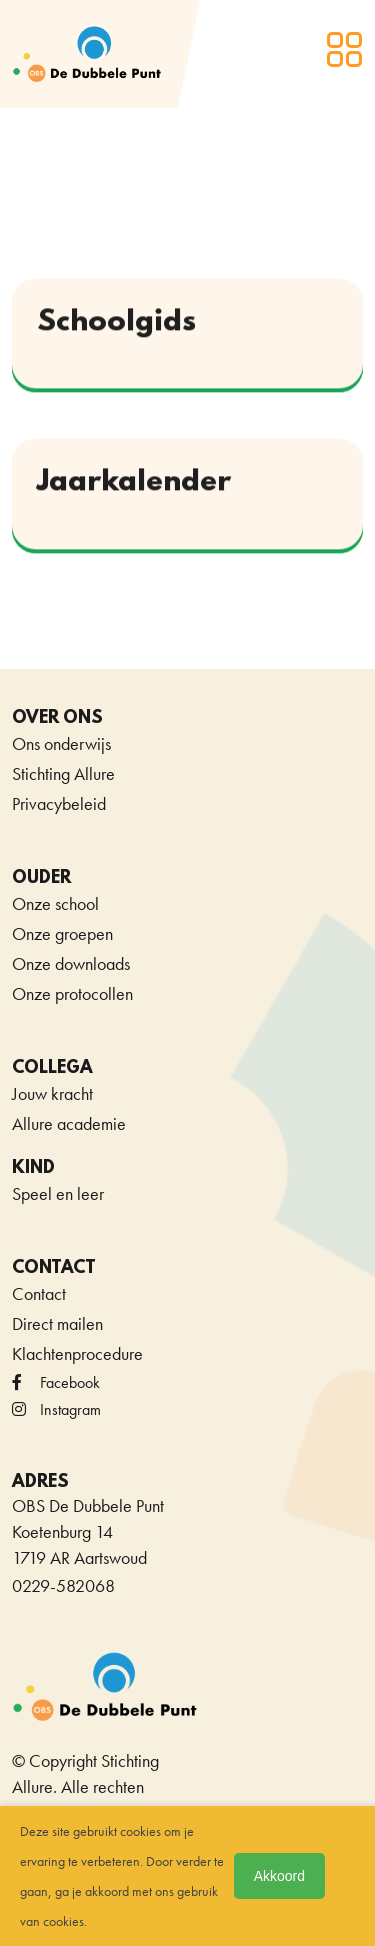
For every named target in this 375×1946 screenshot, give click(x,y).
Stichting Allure (63, 773)
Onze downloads (71, 963)
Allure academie (69, 1123)
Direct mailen (57, 1323)
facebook (56, 1382)
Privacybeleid (59, 803)
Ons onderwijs (61, 743)
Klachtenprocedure (77, 1353)
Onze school (55, 903)
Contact (39, 1293)
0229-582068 (63, 1585)
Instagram (56, 1409)
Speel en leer (58, 1193)
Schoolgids (116, 323)
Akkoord (279, 1876)
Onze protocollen (72, 993)
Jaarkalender (134, 483)
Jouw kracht (52, 1093)
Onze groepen (62, 933)
